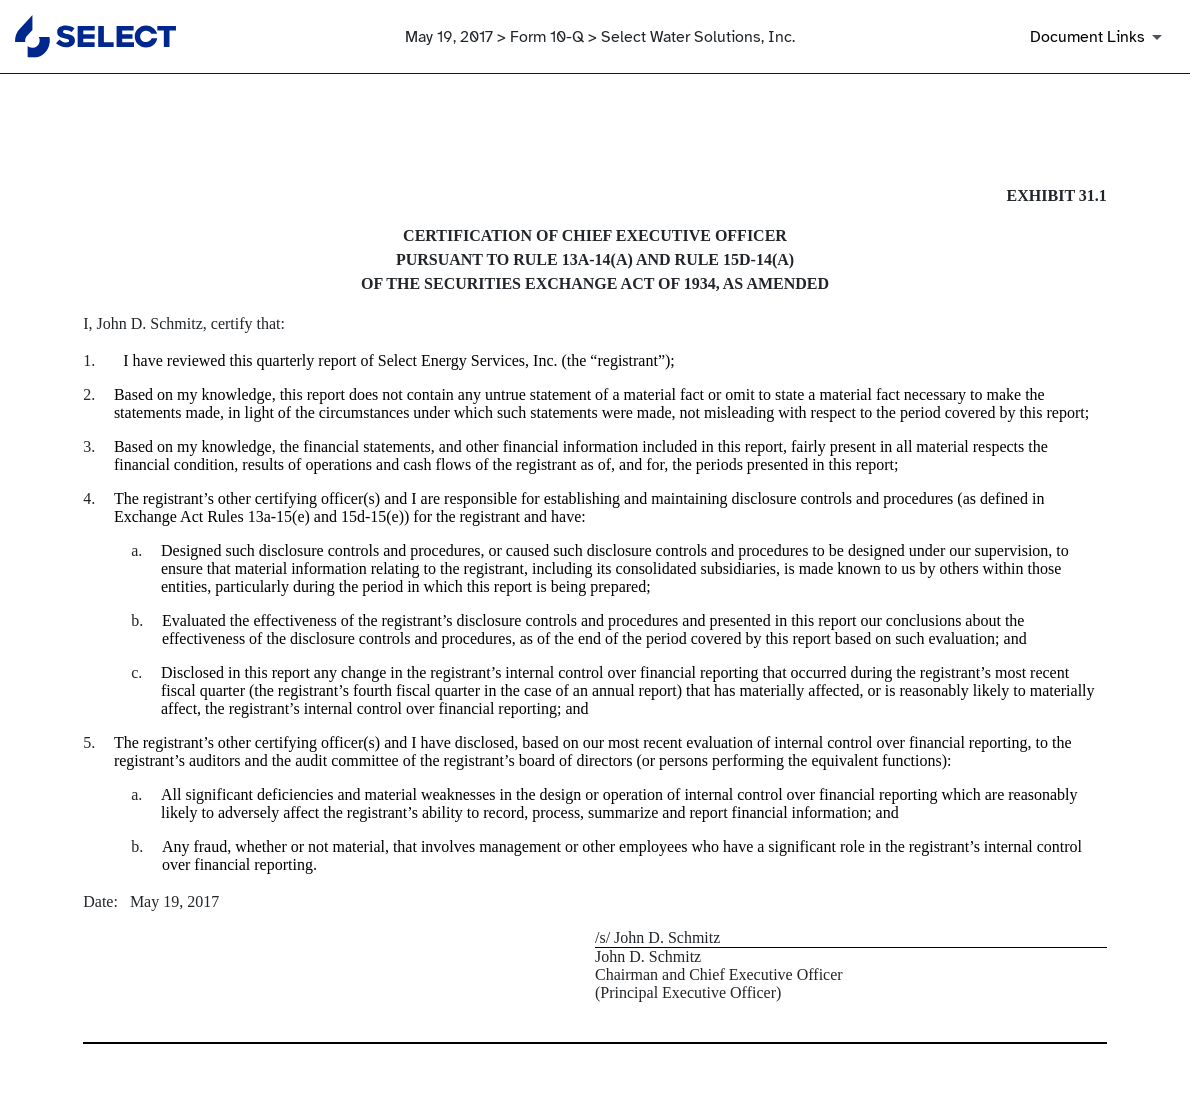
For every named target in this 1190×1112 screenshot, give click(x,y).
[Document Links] (1099, 37)
